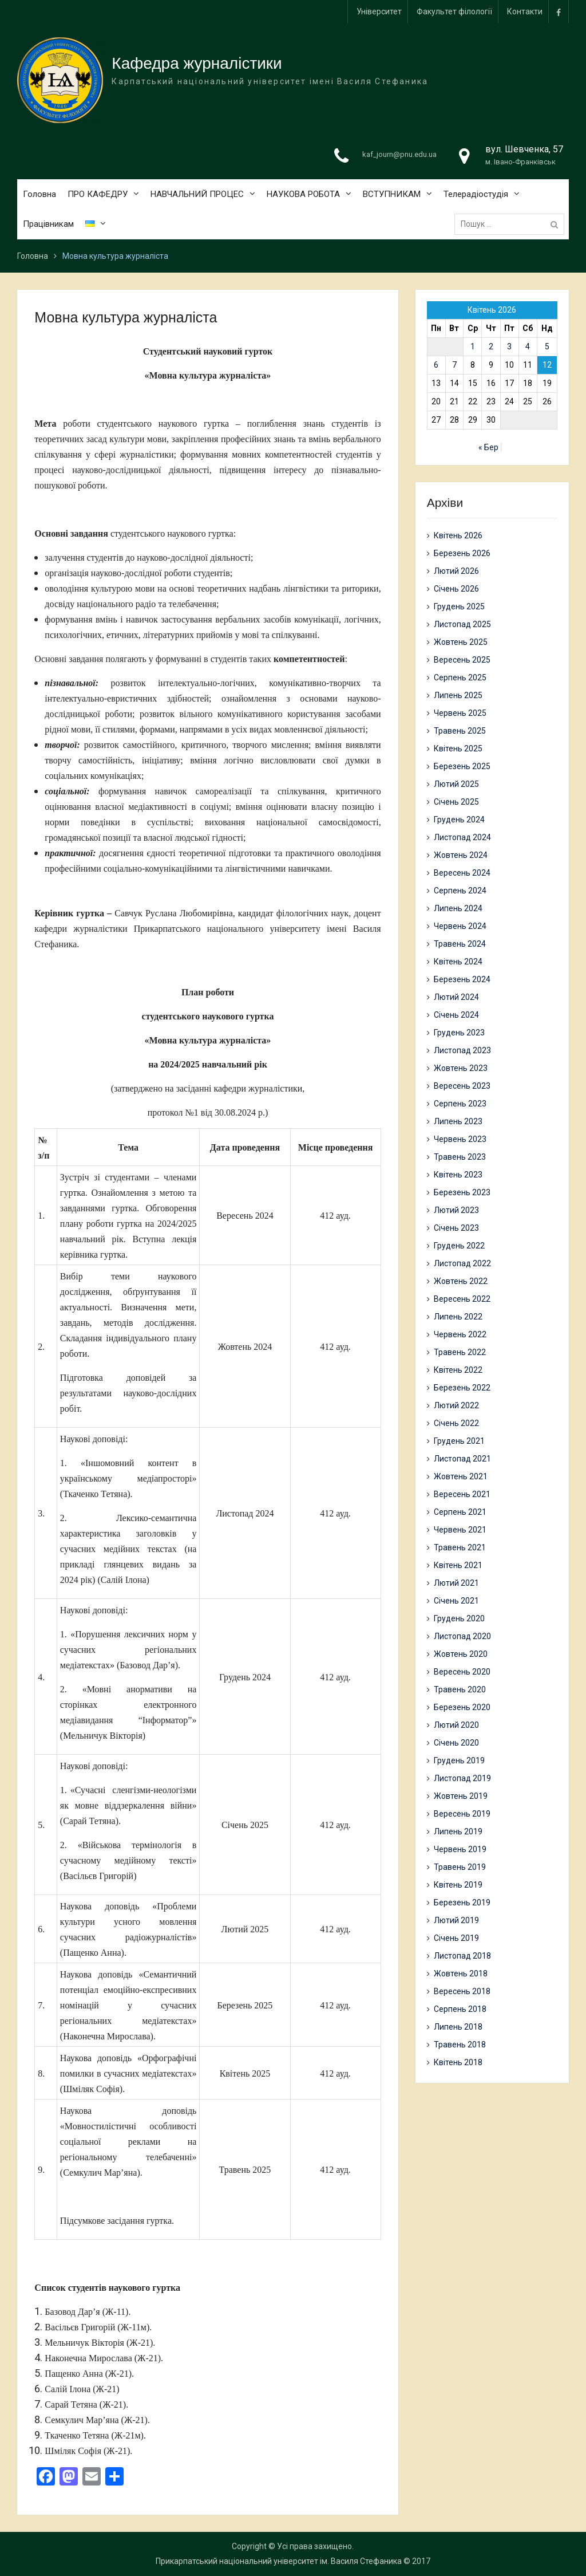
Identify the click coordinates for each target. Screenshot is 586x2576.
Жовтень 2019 (461, 1796)
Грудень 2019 (459, 1760)
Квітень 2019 (458, 1884)
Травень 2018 (460, 2044)
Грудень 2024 (459, 819)
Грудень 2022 (459, 1245)
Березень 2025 (462, 766)
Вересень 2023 (462, 1085)
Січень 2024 (456, 1014)
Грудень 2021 (459, 1440)
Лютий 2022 (456, 1405)
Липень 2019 (458, 1831)
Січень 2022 (456, 1423)
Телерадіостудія (476, 195)
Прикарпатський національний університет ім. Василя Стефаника (279, 2561)
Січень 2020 (456, 1742)
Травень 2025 (460, 730)
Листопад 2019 (462, 1778)
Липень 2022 (458, 1316)
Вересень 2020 (462, 1671)
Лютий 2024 (456, 997)
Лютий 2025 (456, 784)
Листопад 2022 (462, 1263)
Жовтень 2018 (461, 1973)
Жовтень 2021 (461, 1476)
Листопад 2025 (462, 624)
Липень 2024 (458, 908)
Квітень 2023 (458, 1174)
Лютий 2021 (456, 1583)
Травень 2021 (460, 1547)
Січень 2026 (456, 588)
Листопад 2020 (462, 1636)
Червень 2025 (460, 713)
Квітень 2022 (458, 1369)
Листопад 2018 (462, 1955)
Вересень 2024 (462, 872)
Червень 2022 (460, 1334)
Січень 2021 (456, 1600)
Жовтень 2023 (461, 1068)
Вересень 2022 (462, 1298)
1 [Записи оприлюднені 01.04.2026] (472, 346)
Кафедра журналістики (197, 64)
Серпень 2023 (460, 1103)
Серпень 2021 (460, 1512)
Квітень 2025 (458, 748)
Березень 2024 (462, 979)
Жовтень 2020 (461, 1654)
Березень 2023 (462, 1192)
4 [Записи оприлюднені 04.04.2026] (527, 346)
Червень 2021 (460, 1529)
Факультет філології (454, 11)
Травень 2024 (460, 943)
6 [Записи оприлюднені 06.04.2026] (436, 364)
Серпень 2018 (460, 2009)
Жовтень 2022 (461, 1281)
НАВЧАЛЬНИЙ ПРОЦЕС (197, 195)
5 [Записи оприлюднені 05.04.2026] (547, 346)
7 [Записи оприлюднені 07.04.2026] (454, 364)
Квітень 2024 (458, 961)
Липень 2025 (458, 695)
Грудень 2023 (459, 1032)
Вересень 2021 (462, 1494)
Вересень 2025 (462, 659)
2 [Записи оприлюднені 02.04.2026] (491, 346)
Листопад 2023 (462, 1050)
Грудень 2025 (459, 606)
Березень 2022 (462, 1387)
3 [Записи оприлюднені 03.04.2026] (509, 346)
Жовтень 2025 (461, 642)
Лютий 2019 (456, 1920)
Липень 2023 (458, 1121)
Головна (39, 195)
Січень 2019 (456, 1938)
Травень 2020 (460, 1689)
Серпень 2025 (460, 677)
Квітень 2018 (458, 2062)
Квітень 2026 (458, 535)
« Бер (488, 447)
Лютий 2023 (456, 1210)
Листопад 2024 (462, 837)
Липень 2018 (458, 2026)
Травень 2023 (460, 1156)
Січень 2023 (456, 1227)
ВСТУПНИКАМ (392, 195)
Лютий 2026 (456, 571)
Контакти (525, 11)
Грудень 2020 (459, 1618)
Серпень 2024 (460, 890)
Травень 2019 (460, 1867)
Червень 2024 (460, 926)
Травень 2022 (460, 1352)
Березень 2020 (462, 1707)
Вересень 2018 (462, 1991)
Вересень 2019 (462, 1813)
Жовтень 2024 (461, 855)
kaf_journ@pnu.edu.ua (399, 155)
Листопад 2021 (462, 1458)
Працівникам (48, 225)
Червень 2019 (460, 1849)
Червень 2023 (460, 1139)
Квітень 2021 (458, 1565)
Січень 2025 (456, 801)
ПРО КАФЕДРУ (98, 195)
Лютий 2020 (456, 1725)
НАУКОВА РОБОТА (303, 195)
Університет (379, 11)
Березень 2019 (462, 1902)
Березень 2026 (462, 553)
